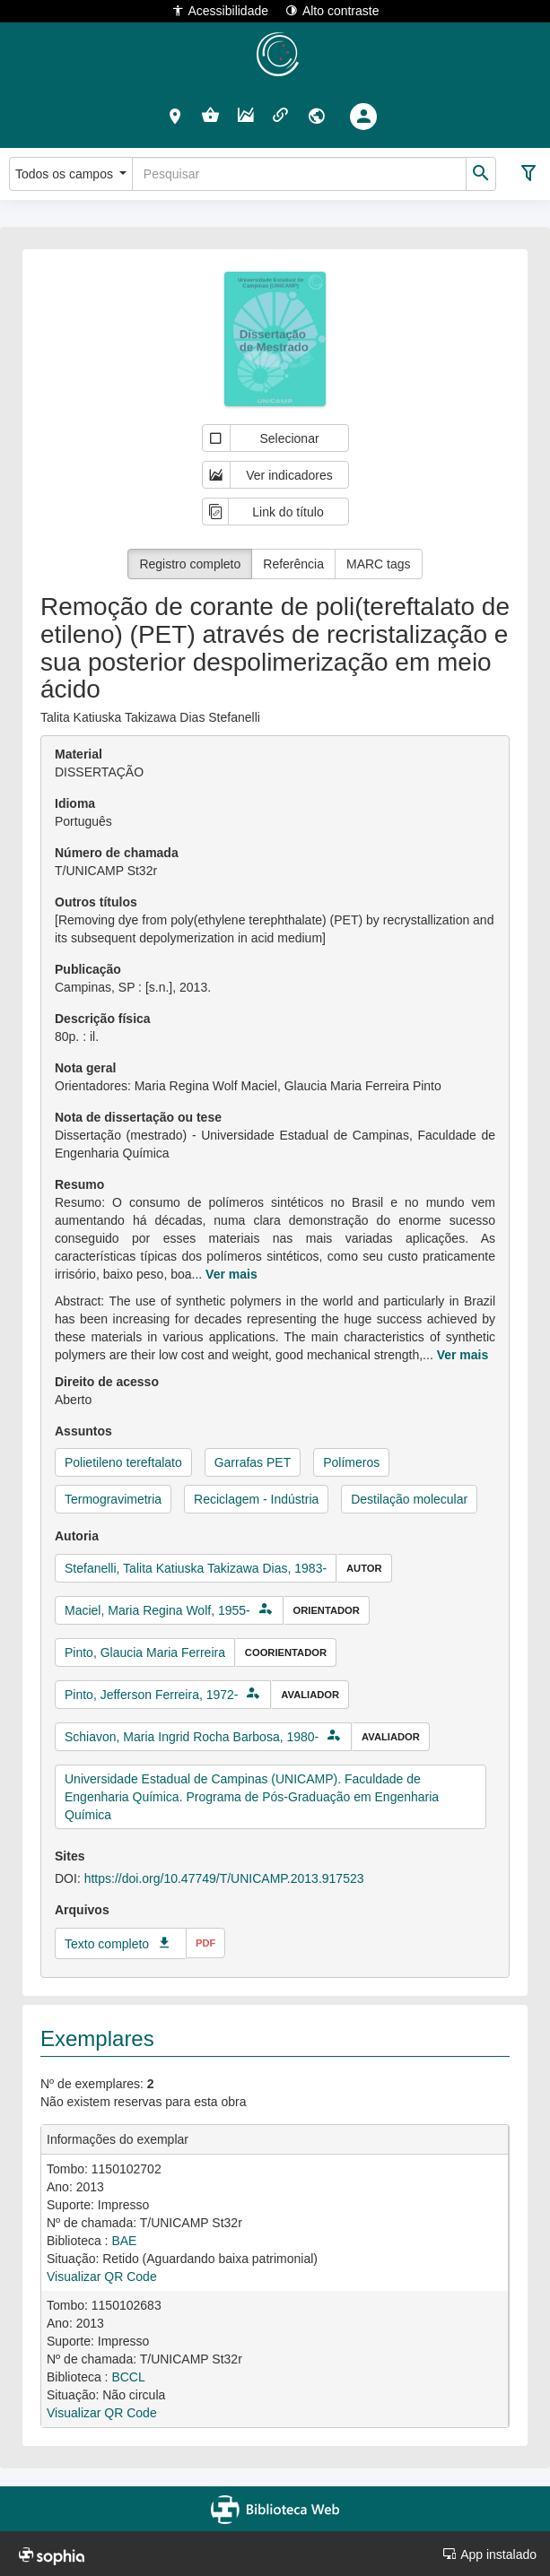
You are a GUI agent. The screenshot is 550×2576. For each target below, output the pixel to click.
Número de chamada (117, 853)
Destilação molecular (409, 1499)
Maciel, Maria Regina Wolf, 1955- (157, 1610)
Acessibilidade (220, 10)
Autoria (77, 1536)
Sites (69, 1856)
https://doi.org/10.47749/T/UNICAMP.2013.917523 (224, 1878)
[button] (175, 115)
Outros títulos (96, 902)
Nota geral (85, 1068)
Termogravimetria (113, 1499)
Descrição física (103, 1018)
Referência (293, 564)
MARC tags (378, 564)
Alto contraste (332, 10)
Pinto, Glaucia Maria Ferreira (145, 1652)
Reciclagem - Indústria (256, 1499)
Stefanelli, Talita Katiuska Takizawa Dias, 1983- (196, 1568)
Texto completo (107, 1944)
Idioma (75, 803)
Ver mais (231, 1274)
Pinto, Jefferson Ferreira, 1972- (152, 1694)
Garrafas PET (253, 1462)
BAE (123, 2240)
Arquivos (82, 1910)
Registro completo (189, 564)
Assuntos (83, 1431)
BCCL (127, 2377)
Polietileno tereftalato (123, 1462)
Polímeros (351, 1462)
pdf (205, 1943)
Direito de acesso (107, 1382)
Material (78, 754)
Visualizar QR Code (102, 2276)
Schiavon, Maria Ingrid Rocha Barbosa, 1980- (192, 1737)
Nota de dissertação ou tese (138, 1117)
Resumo (79, 1184)
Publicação (88, 969)
